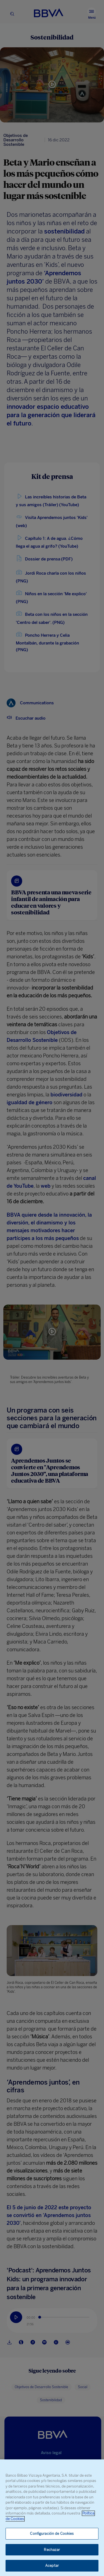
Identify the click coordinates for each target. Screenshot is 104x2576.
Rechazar (52, 2550)
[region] (52, 2517)
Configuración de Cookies (52, 2533)
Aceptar (52, 2565)
